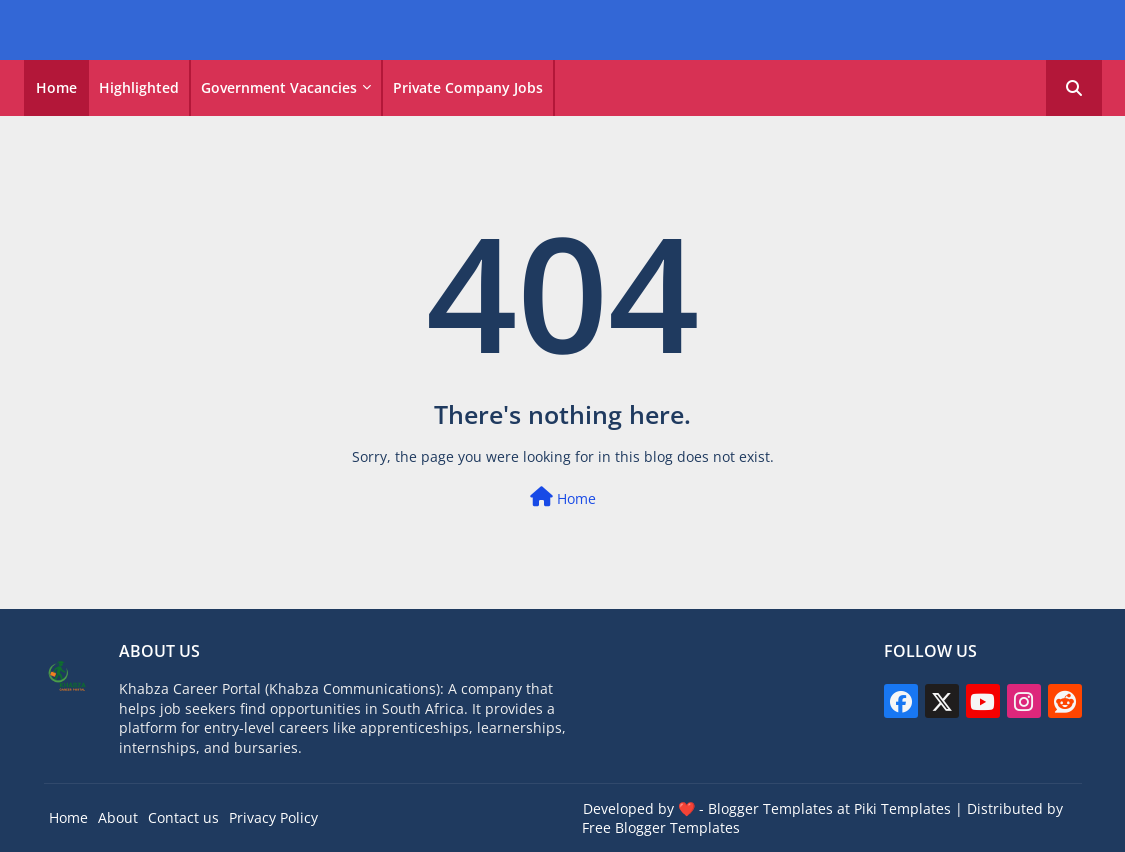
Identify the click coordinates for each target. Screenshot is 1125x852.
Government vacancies (279, 87)
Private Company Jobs (468, 87)
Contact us (183, 817)
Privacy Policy (273, 817)
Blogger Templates (770, 808)
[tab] (56, 88)
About (118, 817)
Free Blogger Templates (661, 827)
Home (56, 87)
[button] (1074, 88)
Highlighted (139, 87)
